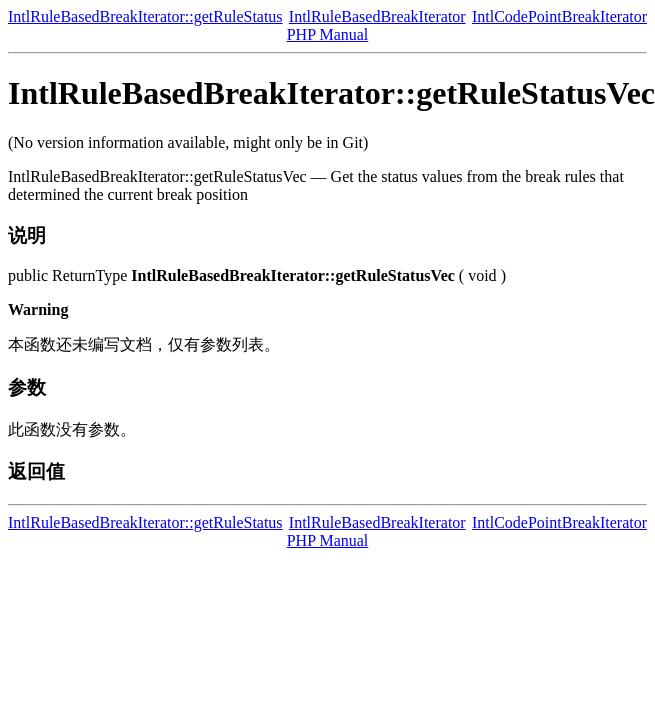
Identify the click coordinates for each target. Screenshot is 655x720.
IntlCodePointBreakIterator (559, 16)
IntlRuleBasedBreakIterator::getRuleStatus (145, 16)
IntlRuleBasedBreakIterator (377, 16)
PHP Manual (328, 34)
